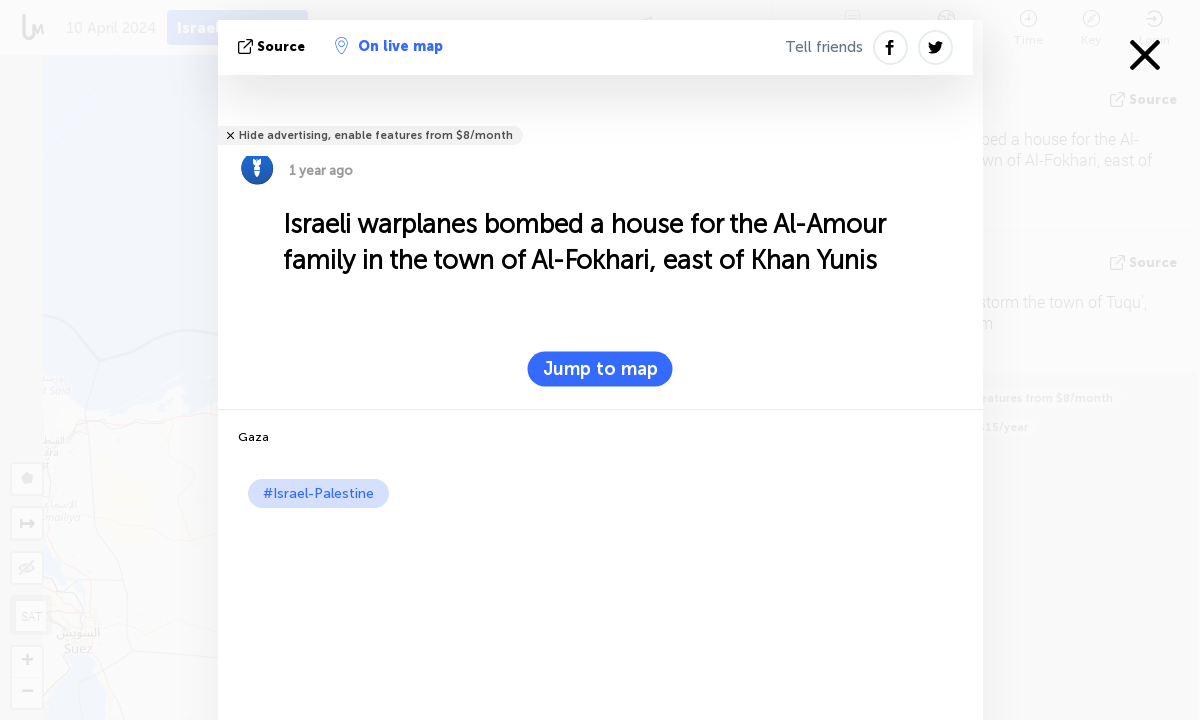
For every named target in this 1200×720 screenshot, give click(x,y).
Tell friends (824, 47)
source (273, 46)
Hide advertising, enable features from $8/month (376, 135)
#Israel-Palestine (318, 493)
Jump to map (600, 369)
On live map (389, 46)
